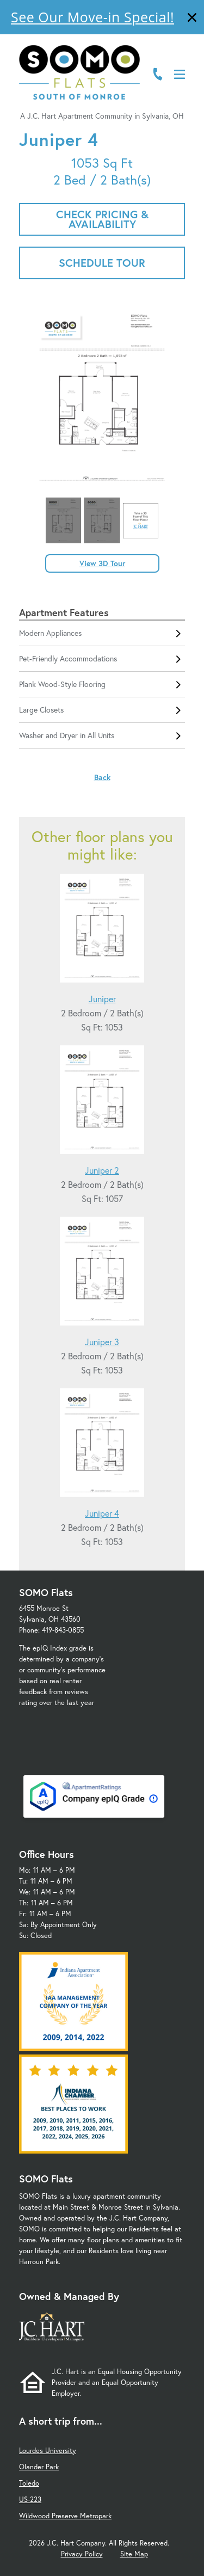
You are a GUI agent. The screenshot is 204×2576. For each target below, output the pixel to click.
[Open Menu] (179, 74)
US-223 (30, 2499)
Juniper (102, 998)
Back (102, 777)
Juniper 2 (102, 1170)
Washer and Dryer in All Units (102, 735)
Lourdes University (47, 2450)
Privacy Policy (82, 2554)
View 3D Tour (102, 563)
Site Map (134, 2554)
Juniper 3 (102, 1341)
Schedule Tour (102, 262)
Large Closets (102, 709)
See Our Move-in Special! (92, 17)
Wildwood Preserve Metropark (65, 2515)
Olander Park (39, 2466)
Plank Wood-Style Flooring (102, 684)
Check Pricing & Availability (102, 219)
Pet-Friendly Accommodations (102, 658)
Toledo (29, 2483)
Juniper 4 (102, 1513)
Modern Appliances (102, 633)
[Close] (192, 19)
